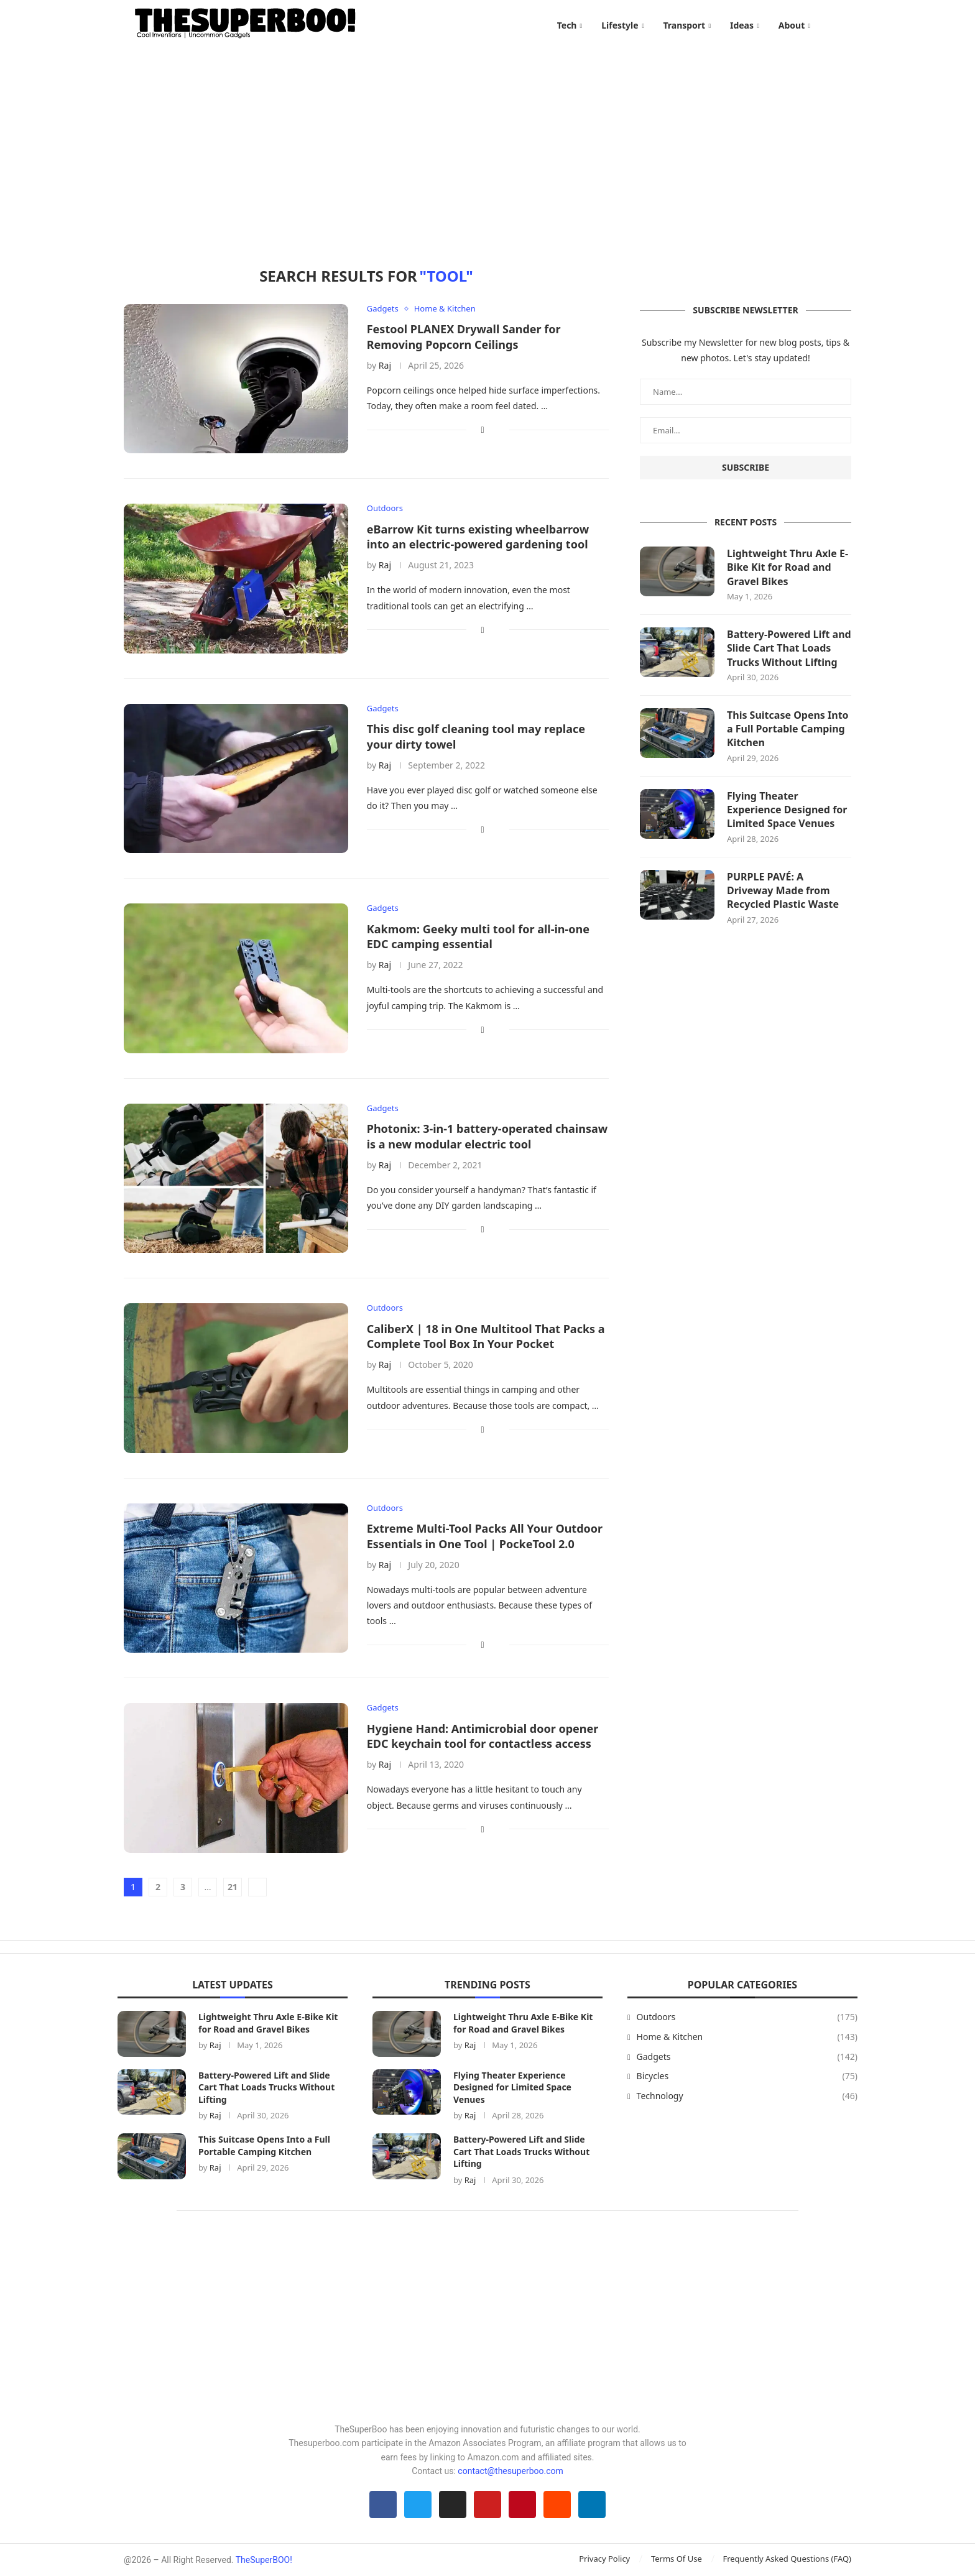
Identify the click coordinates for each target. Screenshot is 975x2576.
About (792, 25)
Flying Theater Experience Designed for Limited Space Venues (787, 810)
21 (233, 1887)
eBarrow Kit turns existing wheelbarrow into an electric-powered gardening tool (478, 537)
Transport (684, 25)
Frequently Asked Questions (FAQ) (787, 2558)
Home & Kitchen (747, 2037)
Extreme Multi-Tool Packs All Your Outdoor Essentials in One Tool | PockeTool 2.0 (485, 1536)
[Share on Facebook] (482, 429)
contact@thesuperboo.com (510, 2471)
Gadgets (747, 2057)
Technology (747, 2096)
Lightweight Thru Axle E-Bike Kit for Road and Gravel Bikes (787, 567)
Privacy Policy (604, 2558)
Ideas (742, 25)
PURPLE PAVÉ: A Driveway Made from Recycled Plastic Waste (783, 891)
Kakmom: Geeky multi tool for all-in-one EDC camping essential (478, 936)
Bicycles (747, 2076)
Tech (567, 25)
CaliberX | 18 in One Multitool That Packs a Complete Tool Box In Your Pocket (486, 1336)
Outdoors (747, 2017)
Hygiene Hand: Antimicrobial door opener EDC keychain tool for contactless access (483, 1736)
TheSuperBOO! (264, 2560)
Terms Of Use (676, 2558)
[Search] (845, 25)
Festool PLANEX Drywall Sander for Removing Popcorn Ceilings (464, 336)
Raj (385, 365)
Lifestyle (619, 25)
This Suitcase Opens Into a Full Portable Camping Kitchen (788, 729)
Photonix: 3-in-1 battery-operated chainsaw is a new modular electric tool (487, 1136)
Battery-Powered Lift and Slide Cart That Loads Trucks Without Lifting (789, 648)
